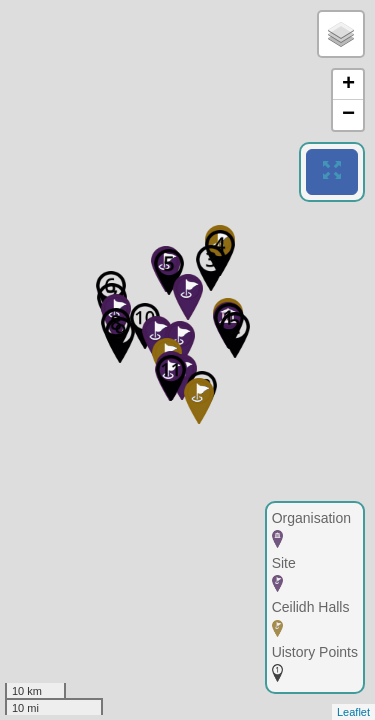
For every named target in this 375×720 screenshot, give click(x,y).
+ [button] (348, 85)
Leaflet (353, 712)
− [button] (348, 115)
